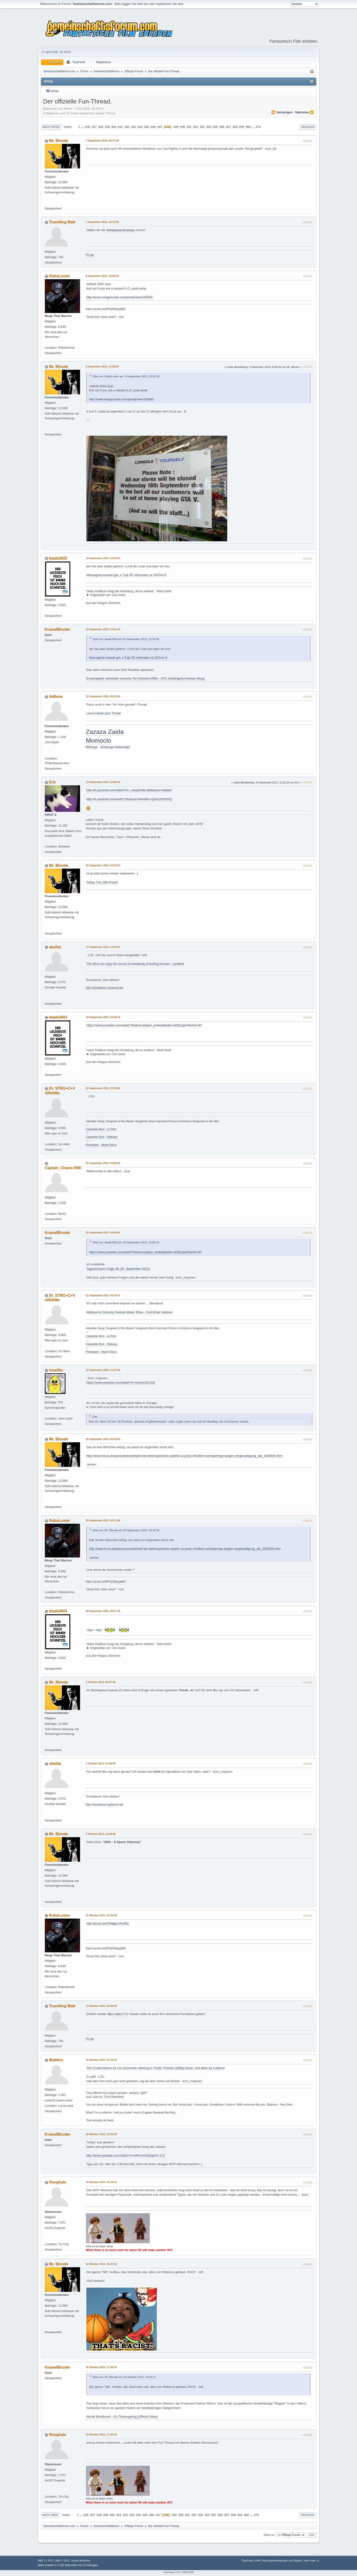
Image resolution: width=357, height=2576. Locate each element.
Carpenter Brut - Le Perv (101, 1129)
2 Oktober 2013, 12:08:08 (100, 1833)
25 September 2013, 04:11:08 (103, 1520)
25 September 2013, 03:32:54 (103, 1439)
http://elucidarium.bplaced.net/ (104, 987)
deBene (56, 696)
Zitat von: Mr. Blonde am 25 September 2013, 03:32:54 (126, 1530)
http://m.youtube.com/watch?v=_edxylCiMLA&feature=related (128, 790)
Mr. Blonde (58, 141)
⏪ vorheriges (281, 112)
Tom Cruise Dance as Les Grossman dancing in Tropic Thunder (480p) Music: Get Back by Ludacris (155, 2068)
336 (87, 127)
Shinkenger (107, 747)
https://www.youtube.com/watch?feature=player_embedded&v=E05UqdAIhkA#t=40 (144, 1025)
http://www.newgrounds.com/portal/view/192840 (119, 297)
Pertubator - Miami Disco (101, 1145)
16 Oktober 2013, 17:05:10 (101, 2367)
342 (126, 127)
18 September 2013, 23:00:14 (103, 1017)
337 (94, 127)
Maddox (56, 2060)
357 (228, 127)
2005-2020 (188, 2572)
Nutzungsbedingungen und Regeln (282, 2560)
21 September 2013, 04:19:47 (103, 1295)
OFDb (54, 91)
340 (113, 127)
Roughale (57, 2182)
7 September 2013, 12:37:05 (102, 222)
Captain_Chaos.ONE (63, 1168)
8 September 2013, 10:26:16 (102, 276)
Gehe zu (269, 2535)
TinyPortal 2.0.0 (171, 2572)
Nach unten (51, 127)
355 (215, 127)
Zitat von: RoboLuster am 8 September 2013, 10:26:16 (126, 376)
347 (159, 127)
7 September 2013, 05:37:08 (102, 140)
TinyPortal (247, 2560)
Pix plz (90, 255)
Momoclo (98, 740)
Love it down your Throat (103, 713)
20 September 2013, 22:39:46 (103, 1088)
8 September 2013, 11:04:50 (102, 366)
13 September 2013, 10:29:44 (103, 782)
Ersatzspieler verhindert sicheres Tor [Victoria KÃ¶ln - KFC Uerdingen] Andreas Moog (145, 678)
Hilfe (257, 2560)
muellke (56, 1370)
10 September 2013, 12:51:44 (103, 629)
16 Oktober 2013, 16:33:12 (101, 2264)
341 (120, 127)
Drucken (307, 127)
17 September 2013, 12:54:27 (103, 947)
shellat (55, 947)
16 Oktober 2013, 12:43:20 (101, 2134)
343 (133, 127)
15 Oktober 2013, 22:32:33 (101, 2059)
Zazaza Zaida (105, 731)
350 (182, 127)
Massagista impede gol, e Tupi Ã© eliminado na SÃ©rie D (126, 575)
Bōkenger (92, 747)
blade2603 (58, 558)
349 (175, 127)
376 (258, 127)
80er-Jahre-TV (117, 2014)
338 (100, 127)
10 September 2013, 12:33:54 (103, 558)
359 (241, 127)
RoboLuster (59, 276)
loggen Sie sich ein (135, 4)
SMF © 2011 (62, 2560)
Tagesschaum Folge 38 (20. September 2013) (118, 1269)
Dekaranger (122, 747)
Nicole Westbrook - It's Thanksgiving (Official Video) (122, 2416)
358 (235, 127)
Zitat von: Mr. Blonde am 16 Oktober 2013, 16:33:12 (124, 2376)
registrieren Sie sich (169, 4)
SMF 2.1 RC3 (45, 2560)
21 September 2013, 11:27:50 (103, 1370)
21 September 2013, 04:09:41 (103, 1232)
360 (248, 127)
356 (221, 127)
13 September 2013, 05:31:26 (103, 696)
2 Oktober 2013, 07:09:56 (100, 1763)
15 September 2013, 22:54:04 (103, 865)
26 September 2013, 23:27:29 (103, 1611)
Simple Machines (80, 2560)
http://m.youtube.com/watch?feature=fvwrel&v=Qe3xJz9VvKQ (129, 799)
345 (146, 127)
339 (107, 127)
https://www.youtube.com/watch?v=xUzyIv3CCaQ (120, 1382)
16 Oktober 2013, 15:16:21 (101, 2182)
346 (153, 127)
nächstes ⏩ (304, 112)
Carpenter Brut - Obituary (102, 1137)
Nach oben (50, 2515)
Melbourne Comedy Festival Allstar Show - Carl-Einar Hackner (129, 1312)
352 (195, 127)
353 (202, 127)
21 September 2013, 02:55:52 (103, 1163)
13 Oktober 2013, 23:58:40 (101, 2005)
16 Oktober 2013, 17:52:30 (101, 2434)
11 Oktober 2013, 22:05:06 (101, 1915)
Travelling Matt (62, 222)
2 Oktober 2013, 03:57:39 (100, 1682)
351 (189, 127)
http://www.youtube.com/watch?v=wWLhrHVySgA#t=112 (125, 2155)
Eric (52, 782)
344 (139, 127)
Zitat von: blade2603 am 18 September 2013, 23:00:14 (126, 1242)
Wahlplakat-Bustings (120, 230)
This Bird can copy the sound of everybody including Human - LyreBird (135, 964)
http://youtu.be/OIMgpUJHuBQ (107, 1923)
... (83, 127)
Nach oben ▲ (311, 2560)
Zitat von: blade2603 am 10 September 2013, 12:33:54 (126, 639)
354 (208, 127)
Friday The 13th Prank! (102, 882)
